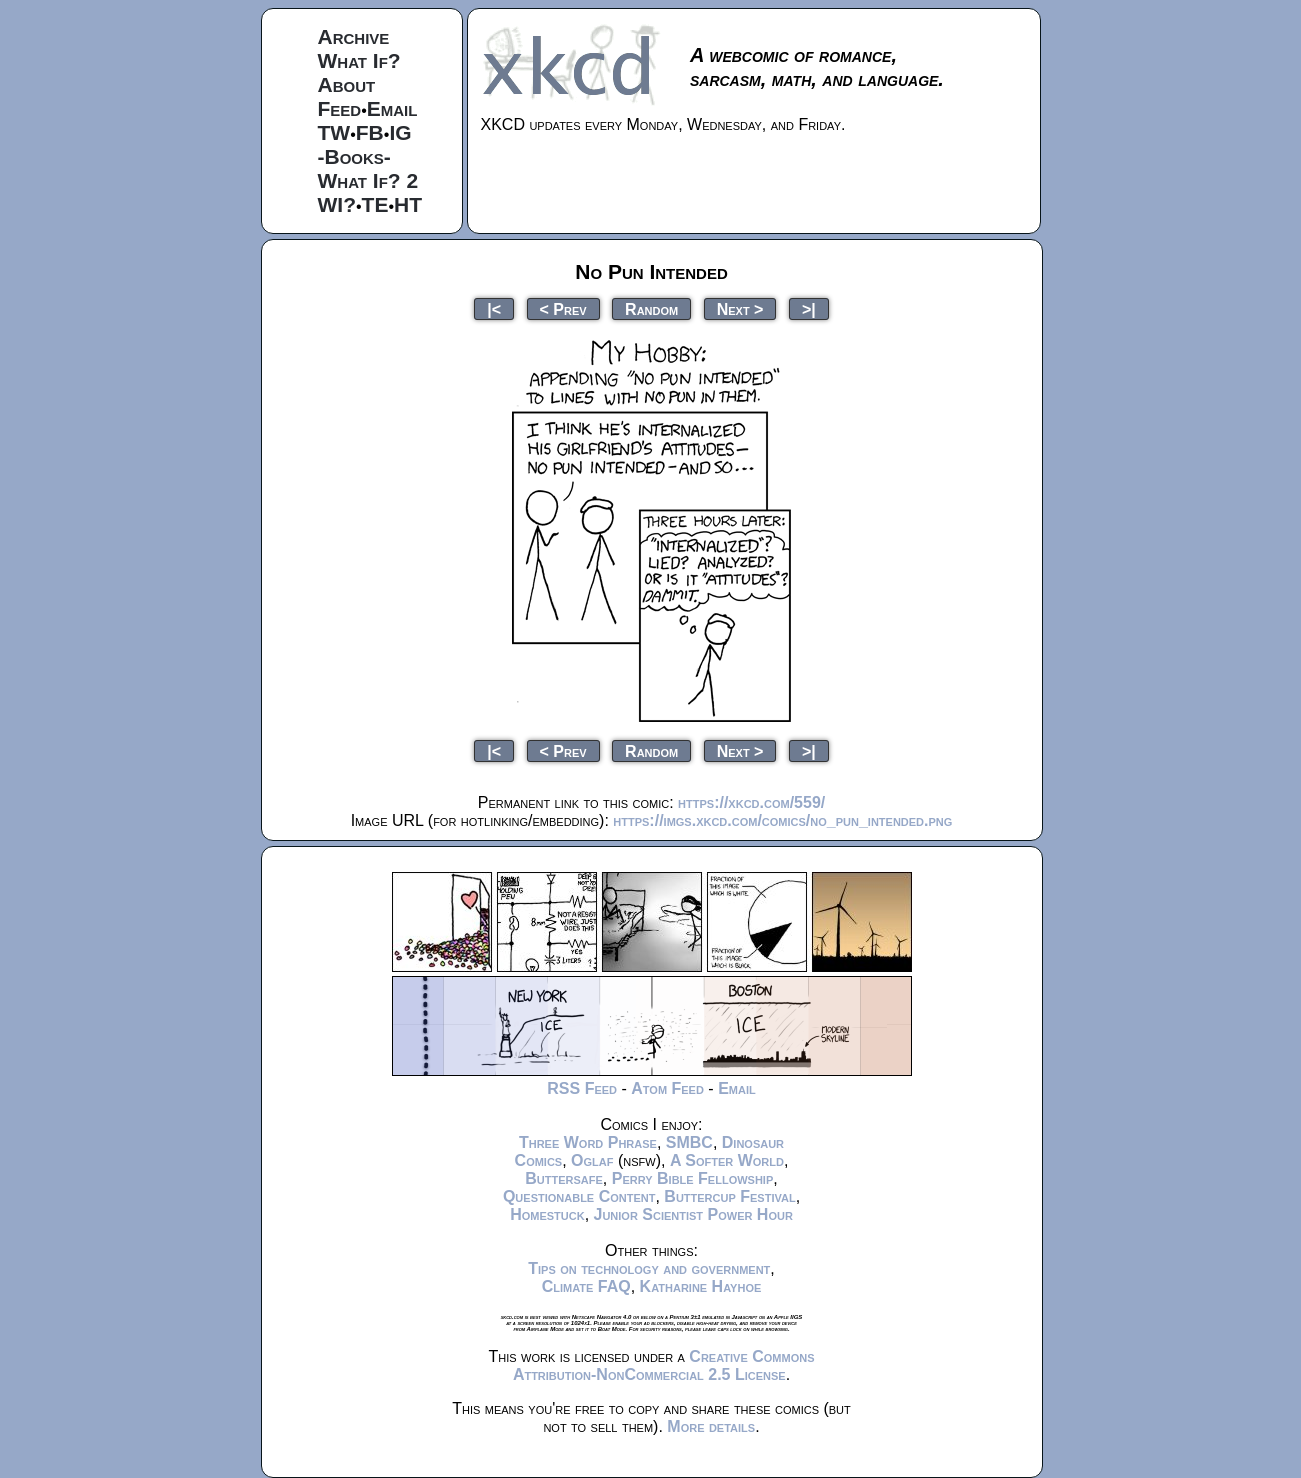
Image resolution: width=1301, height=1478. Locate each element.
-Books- (354, 156)
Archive (354, 36)
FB (370, 132)
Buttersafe (564, 1178)
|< (494, 308)
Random (651, 308)
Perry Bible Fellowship (693, 1178)
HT (408, 204)
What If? (359, 60)
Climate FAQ (586, 1286)
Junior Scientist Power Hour (693, 1214)
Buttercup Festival (729, 1196)
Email (392, 108)
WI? (337, 204)
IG (400, 132)
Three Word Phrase (588, 1142)
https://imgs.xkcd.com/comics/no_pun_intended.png (782, 820)
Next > (740, 308)
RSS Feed (582, 1088)
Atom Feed (667, 1088)
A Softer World (727, 1160)
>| (809, 308)
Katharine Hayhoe (701, 1286)
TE (375, 204)
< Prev (563, 308)
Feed (340, 108)
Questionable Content (579, 1196)
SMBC (689, 1142)
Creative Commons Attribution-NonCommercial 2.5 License (664, 1365)
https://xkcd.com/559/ (751, 802)
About (347, 84)
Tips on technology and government (649, 1268)
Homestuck (547, 1214)
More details (711, 1426)
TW (334, 132)
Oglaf (592, 1160)
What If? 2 (368, 180)
